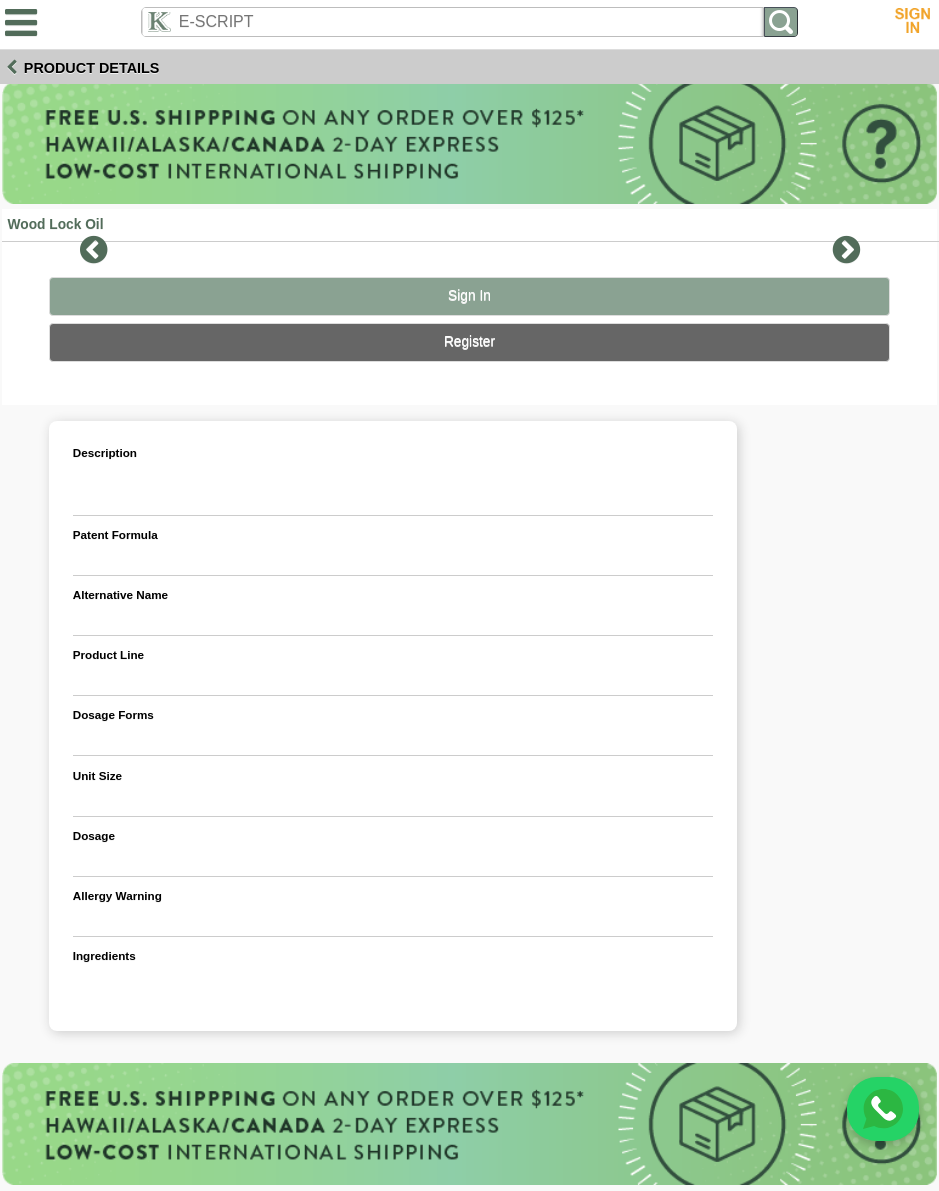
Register (469, 341)
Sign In (469, 295)
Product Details (92, 68)
